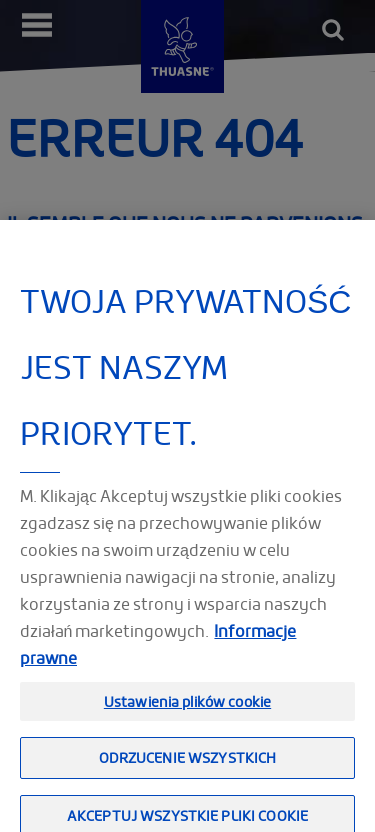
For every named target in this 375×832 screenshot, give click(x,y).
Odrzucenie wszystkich (188, 766)
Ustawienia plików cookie (187, 709)
